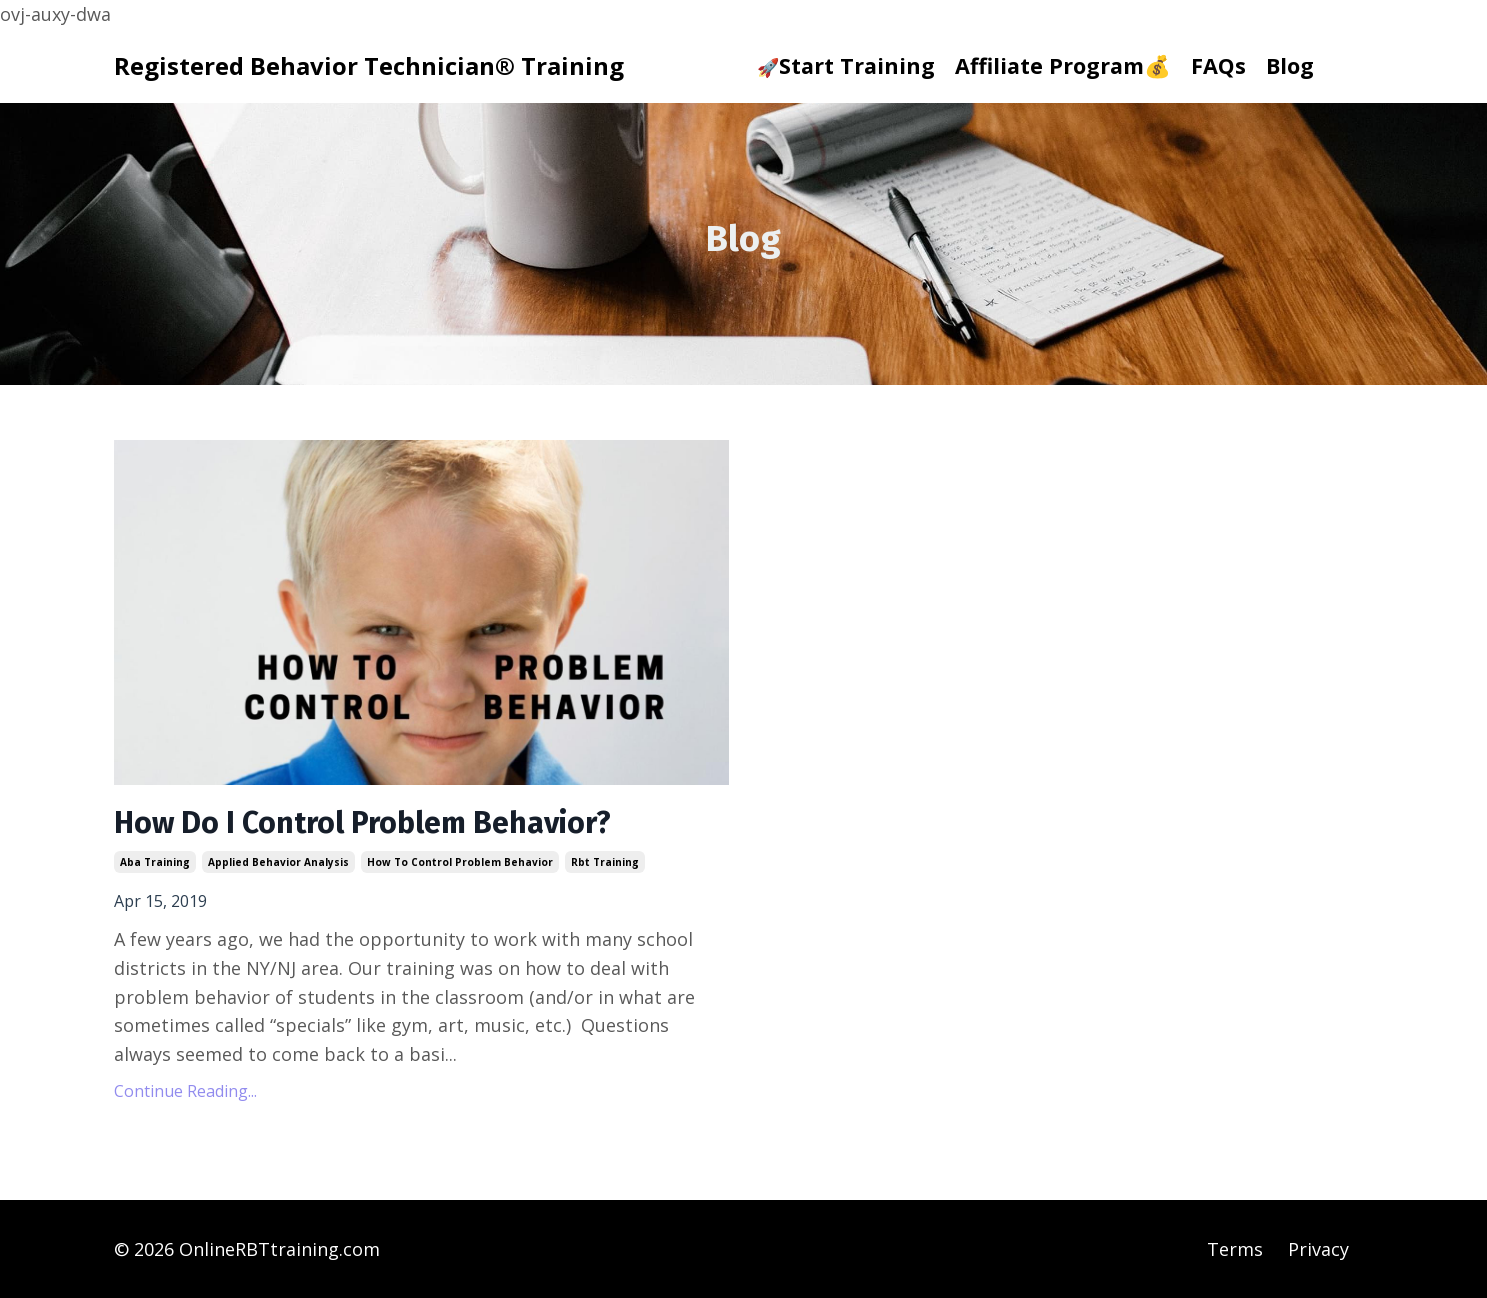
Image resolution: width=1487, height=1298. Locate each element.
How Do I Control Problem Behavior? (362, 823)
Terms (1235, 1249)
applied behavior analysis (278, 862)
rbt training (605, 862)
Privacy (1318, 1249)
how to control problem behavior (460, 862)
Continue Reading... (185, 1091)
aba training (155, 862)
